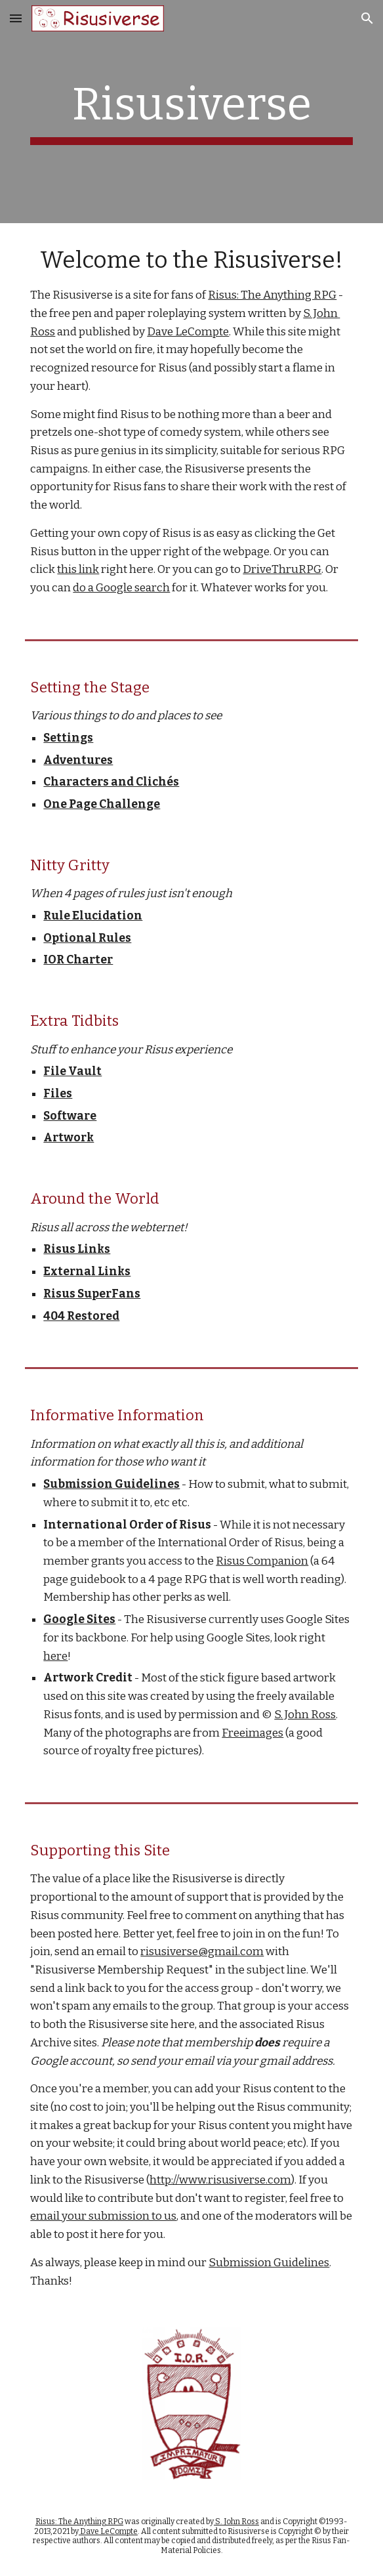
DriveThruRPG (282, 569)
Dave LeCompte (188, 332)
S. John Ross (305, 1714)
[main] (191, 111)
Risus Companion (262, 1561)
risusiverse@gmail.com (202, 1951)
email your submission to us (103, 2216)
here (55, 1656)
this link (78, 569)
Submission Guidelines (269, 2263)
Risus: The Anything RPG (272, 295)
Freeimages (252, 1733)
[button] (15, 18)
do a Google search (121, 588)
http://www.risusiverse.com (220, 2180)
